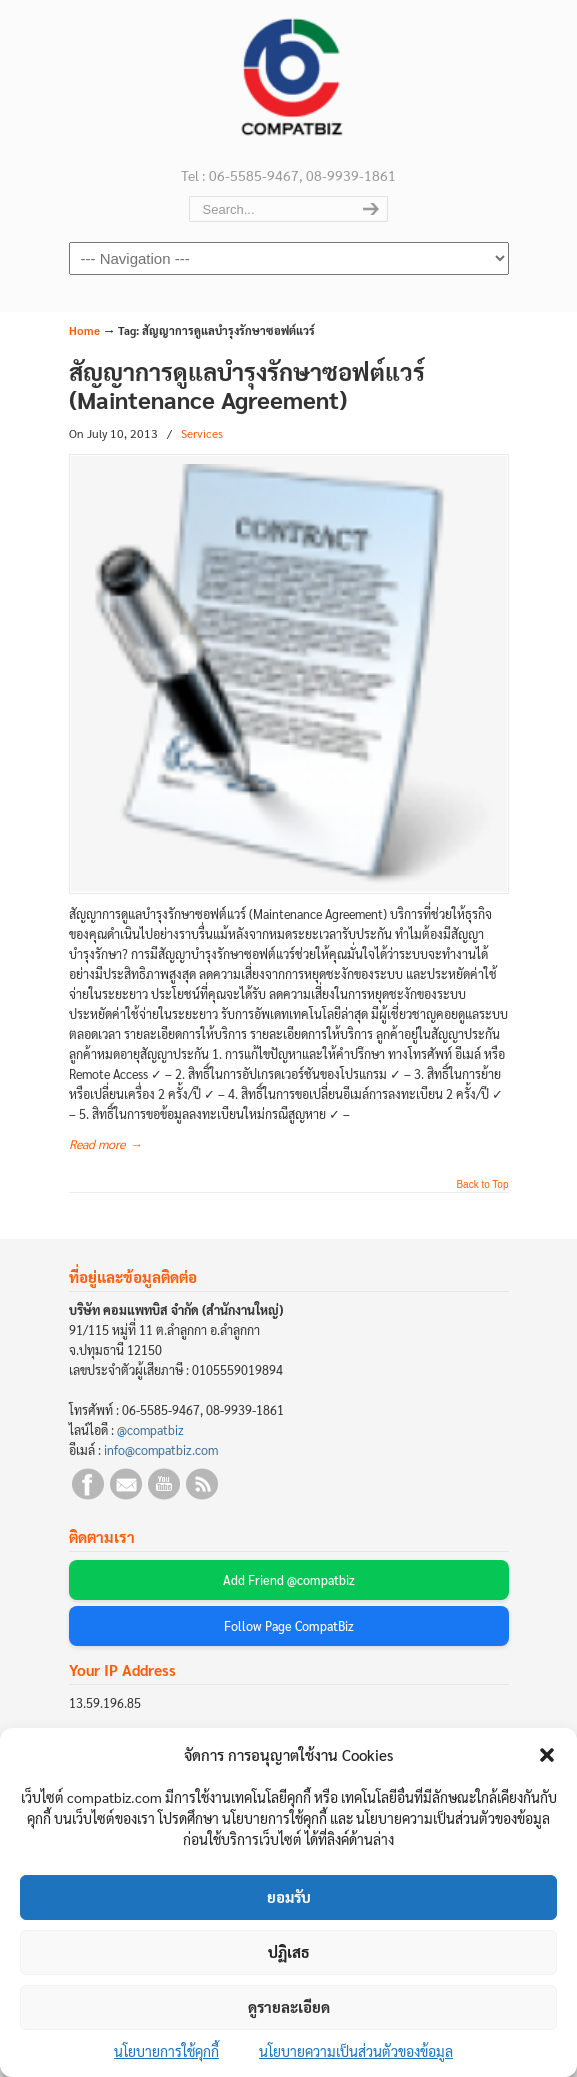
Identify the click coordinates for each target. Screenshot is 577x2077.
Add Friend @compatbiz (289, 1580)
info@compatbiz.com (161, 1450)
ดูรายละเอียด (289, 2006)
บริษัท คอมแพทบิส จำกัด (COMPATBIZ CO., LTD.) (289, 81)
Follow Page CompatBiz (289, 1626)
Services (202, 433)
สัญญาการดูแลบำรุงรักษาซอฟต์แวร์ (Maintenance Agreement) (247, 386)
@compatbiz (150, 1430)
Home (84, 330)
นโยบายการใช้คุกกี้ (166, 2051)
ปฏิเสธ (289, 1951)
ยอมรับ (289, 1896)
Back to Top (482, 1185)
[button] (547, 1755)
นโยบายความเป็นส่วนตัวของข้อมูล (356, 2051)
